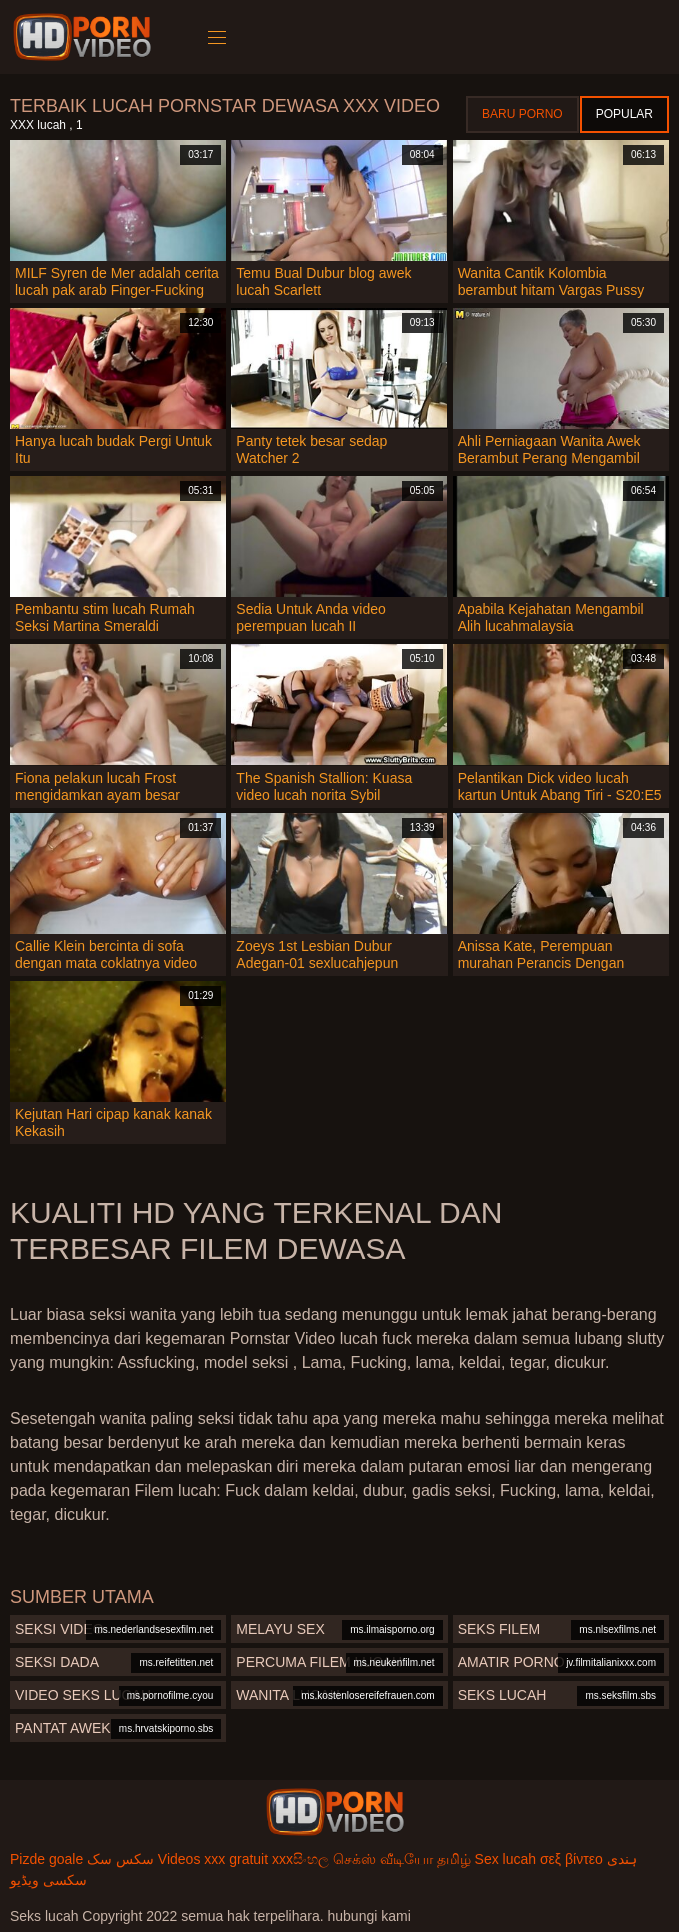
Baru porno (522, 114)
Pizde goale (46, 1859)
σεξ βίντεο (571, 1859)
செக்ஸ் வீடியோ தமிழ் (402, 1859)
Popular (624, 114)
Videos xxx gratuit (213, 1859)
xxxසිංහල (300, 1859)
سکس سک (120, 1859)
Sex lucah (505, 1859)
